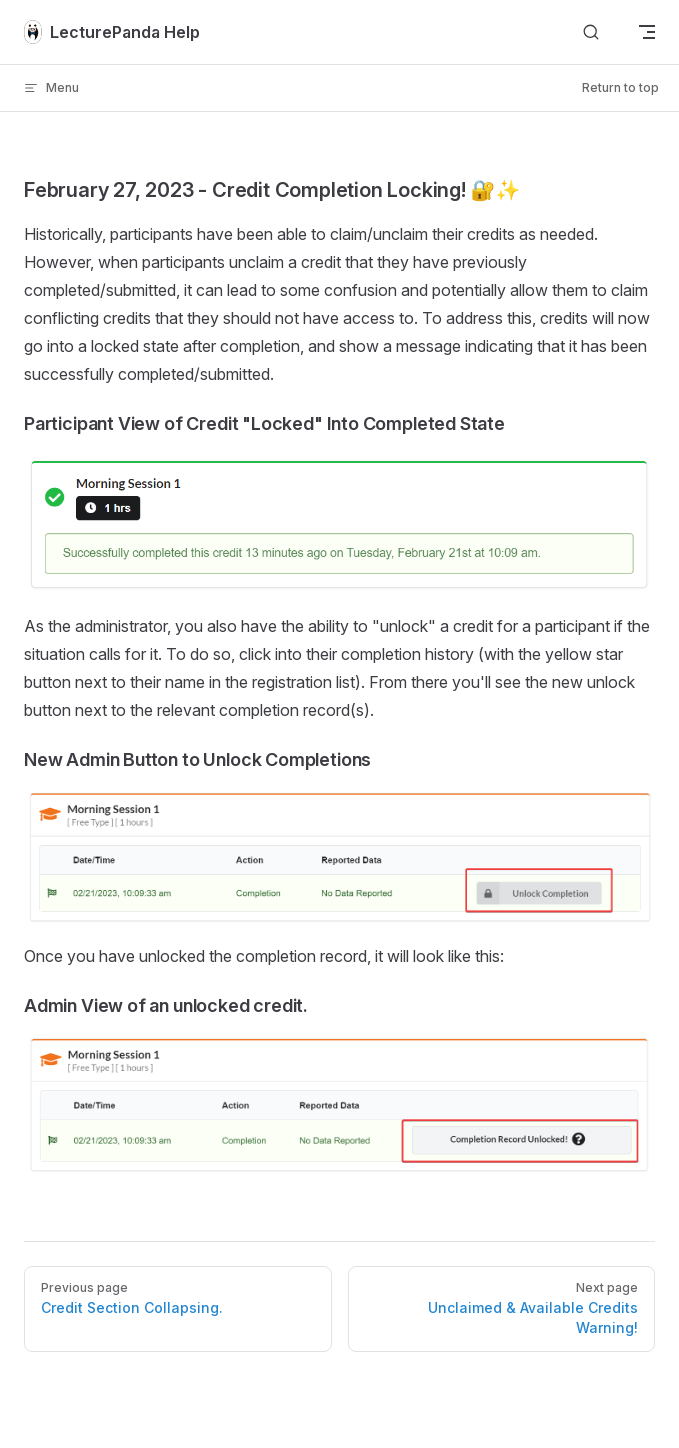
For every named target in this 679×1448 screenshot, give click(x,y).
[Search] (591, 32)
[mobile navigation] (647, 32)
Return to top (620, 87)
